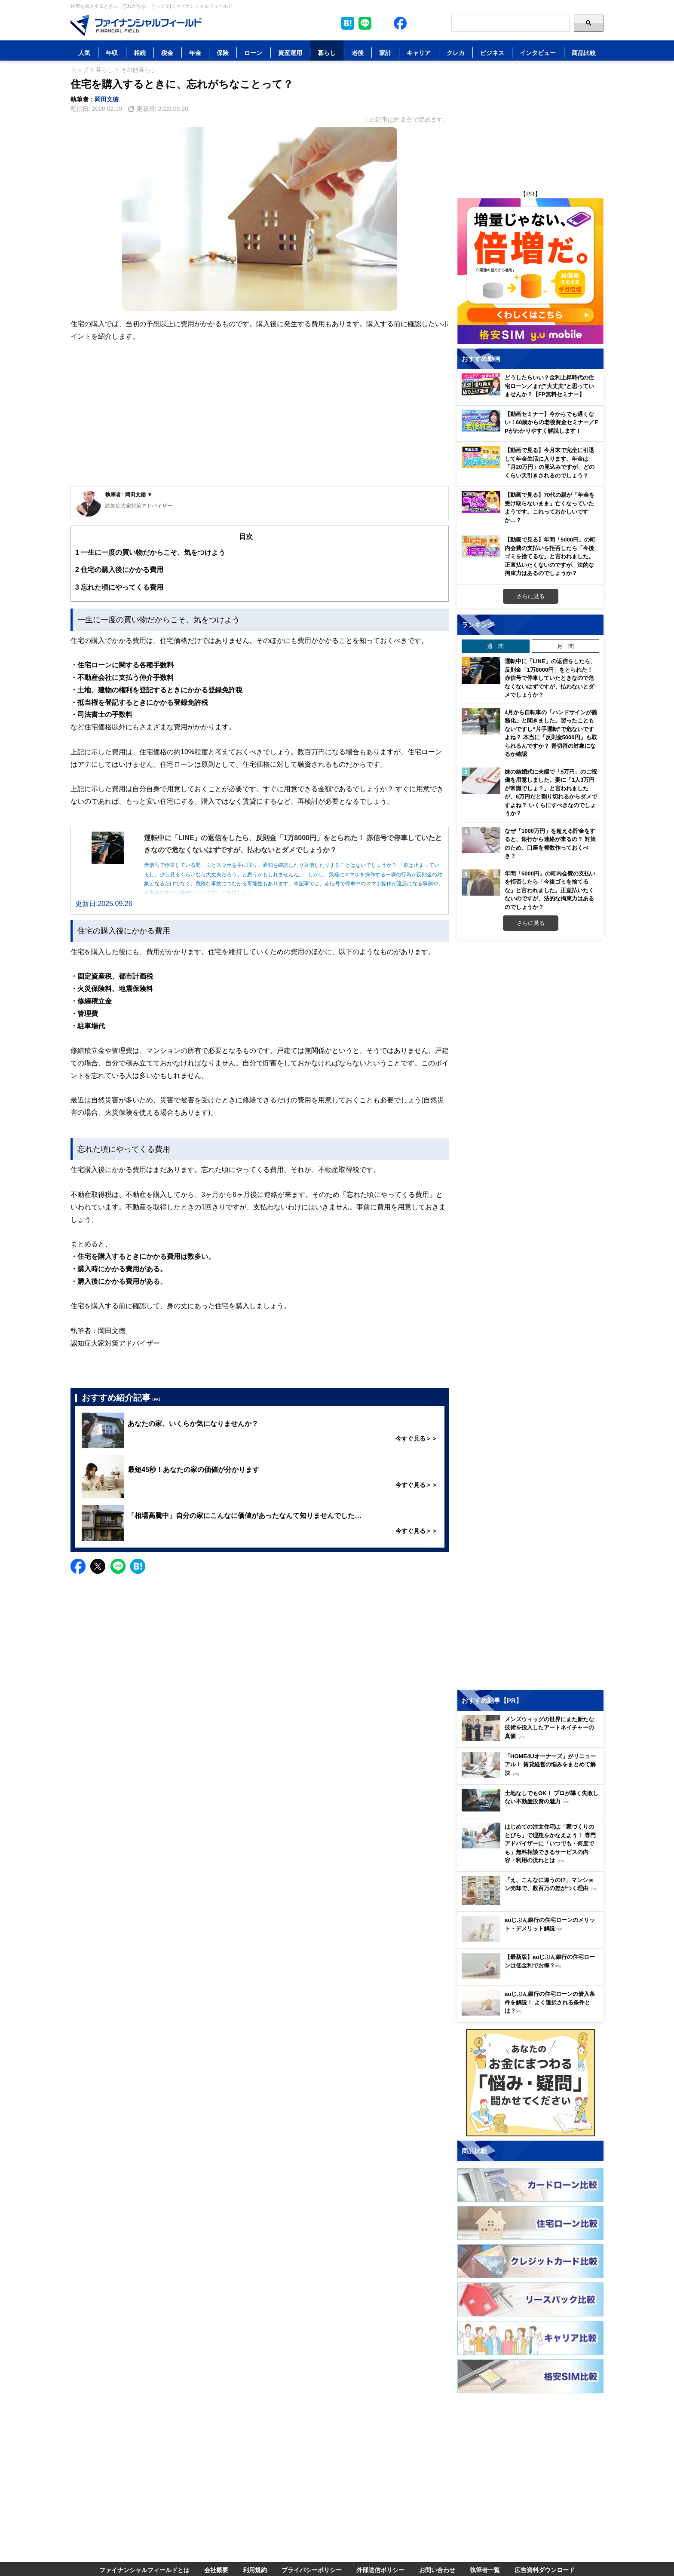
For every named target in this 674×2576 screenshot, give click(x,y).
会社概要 (216, 2570)
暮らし (327, 52)
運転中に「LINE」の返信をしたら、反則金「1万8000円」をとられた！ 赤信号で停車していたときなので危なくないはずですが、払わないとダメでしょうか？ (550, 677)
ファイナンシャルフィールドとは (144, 2570)
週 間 (495, 646)
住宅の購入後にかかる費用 (119, 569)
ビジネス (492, 52)
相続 (140, 52)
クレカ (456, 52)
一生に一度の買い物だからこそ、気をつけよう (150, 552)
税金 (167, 52)
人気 (84, 52)
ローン (253, 52)
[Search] (510, 23)
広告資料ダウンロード (545, 2570)
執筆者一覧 (485, 2570)
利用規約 (255, 2570)
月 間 (565, 646)
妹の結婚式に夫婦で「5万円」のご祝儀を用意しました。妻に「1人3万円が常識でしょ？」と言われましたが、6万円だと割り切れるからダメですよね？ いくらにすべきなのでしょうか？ (551, 792)
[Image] (136, 25)
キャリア (419, 52)
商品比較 (584, 52)
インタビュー (538, 52)
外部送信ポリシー (380, 2570)
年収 (112, 52)
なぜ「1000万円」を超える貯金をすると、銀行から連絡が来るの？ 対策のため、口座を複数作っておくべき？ (550, 843)
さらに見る (531, 596)
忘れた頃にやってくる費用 (119, 587)
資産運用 (290, 52)
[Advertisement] (259, 421)
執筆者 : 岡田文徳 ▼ (129, 494)
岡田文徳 (107, 99)
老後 (358, 52)
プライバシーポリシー (312, 2570)
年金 (195, 52)
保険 (223, 52)
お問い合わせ (437, 2570)
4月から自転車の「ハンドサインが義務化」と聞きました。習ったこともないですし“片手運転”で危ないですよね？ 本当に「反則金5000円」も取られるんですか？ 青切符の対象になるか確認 (551, 733)
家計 (385, 52)
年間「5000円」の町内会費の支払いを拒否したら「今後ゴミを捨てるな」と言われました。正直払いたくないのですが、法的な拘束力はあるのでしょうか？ (550, 890)
